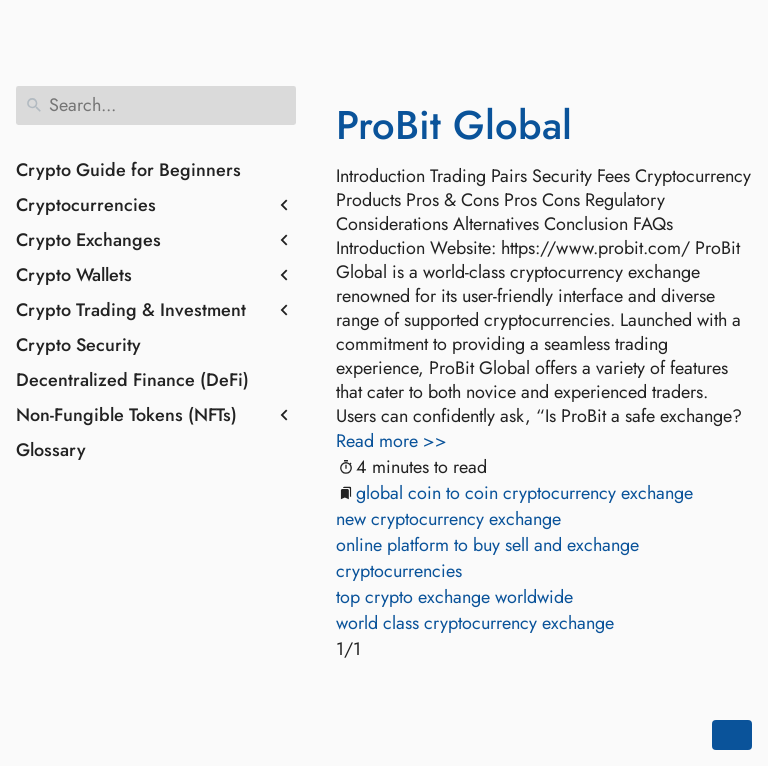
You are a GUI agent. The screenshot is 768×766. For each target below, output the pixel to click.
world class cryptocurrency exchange (475, 623)
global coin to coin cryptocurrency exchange (524, 493)
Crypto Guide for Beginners (128, 170)
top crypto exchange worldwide (454, 597)
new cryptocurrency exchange (448, 519)
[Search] (156, 105)
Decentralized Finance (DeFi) (132, 380)
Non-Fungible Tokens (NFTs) (126, 415)
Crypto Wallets (74, 275)
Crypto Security (78, 345)
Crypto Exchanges (88, 240)
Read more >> (391, 441)
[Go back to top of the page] (732, 735)
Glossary (51, 450)
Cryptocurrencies (86, 205)
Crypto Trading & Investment (131, 310)
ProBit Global (454, 125)
